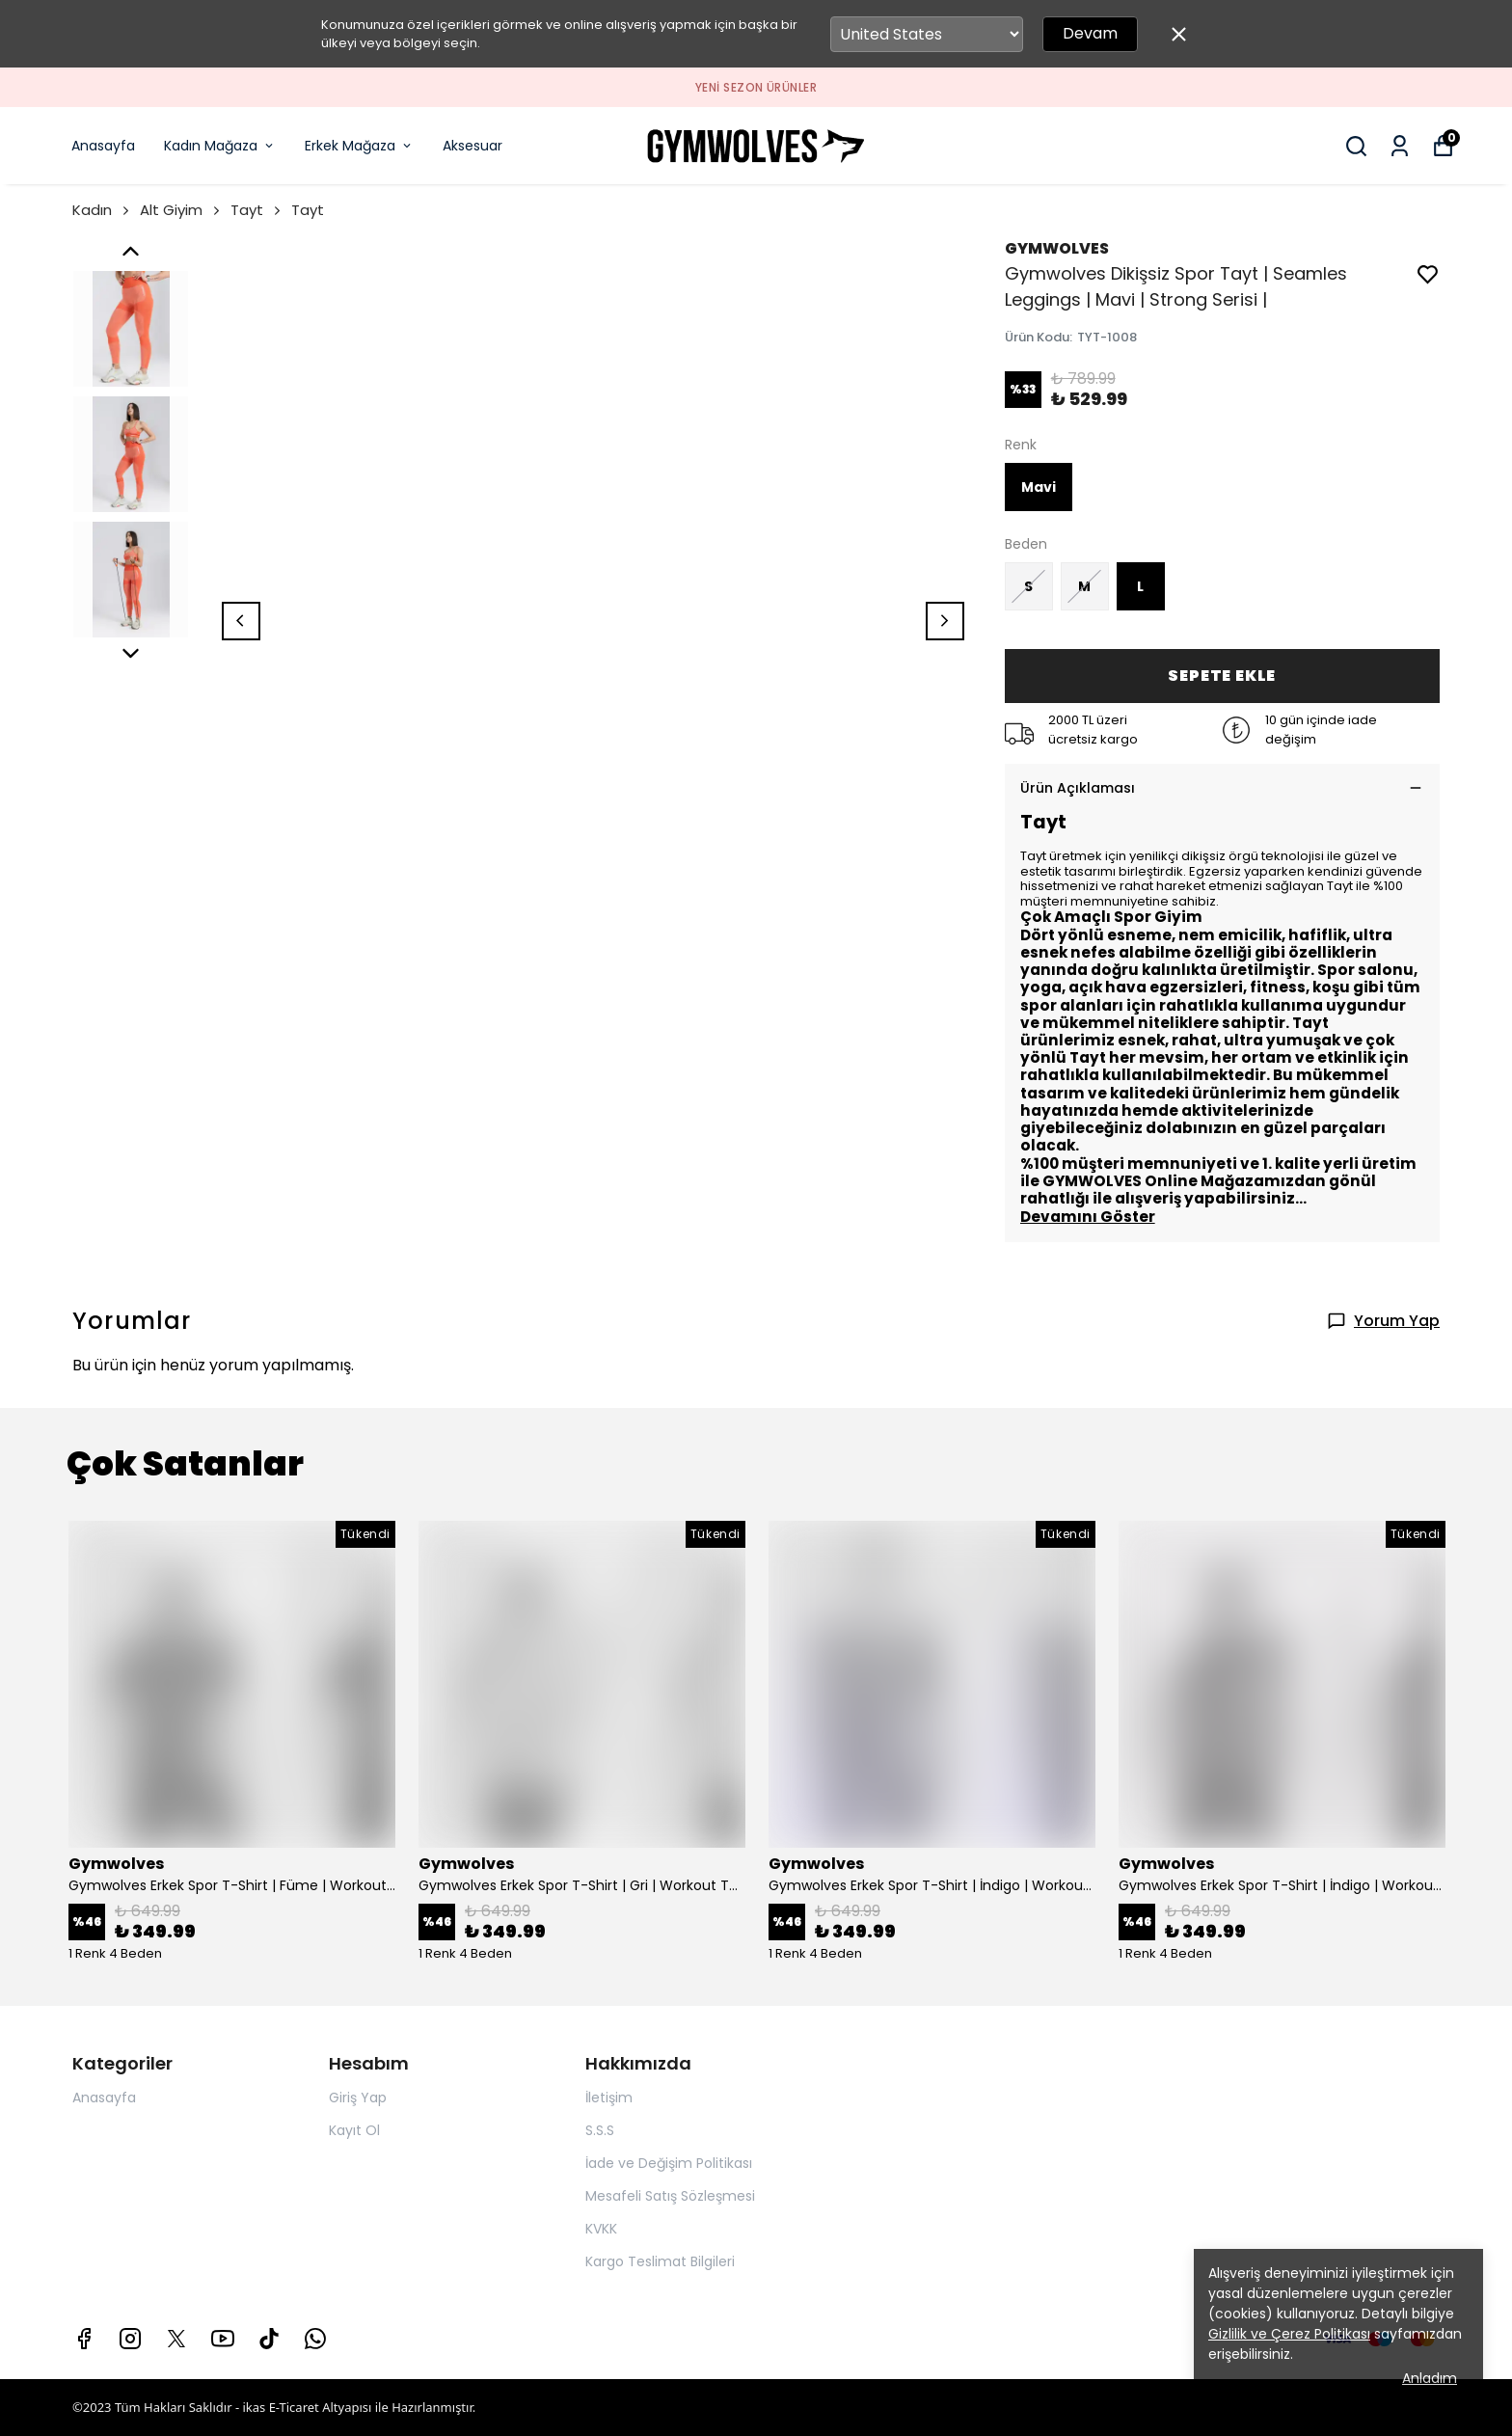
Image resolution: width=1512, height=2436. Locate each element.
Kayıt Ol (354, 2130)
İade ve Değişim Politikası (668, 2163)
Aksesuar (472, 145)
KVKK (601, 2228)
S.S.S (599, 2130)
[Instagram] (130, 2338)
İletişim (609, 2097)
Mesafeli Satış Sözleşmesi (670, 2196)
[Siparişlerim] (1400, 146)
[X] (176, 2338)
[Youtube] (222, 2338)
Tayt (257, 210)
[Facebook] (83, 2338)
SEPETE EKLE (1222, 675)
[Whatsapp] (315, 2338)
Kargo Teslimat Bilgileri (660, 2261)
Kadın (102, 210)
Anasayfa (103, 145)
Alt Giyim (181, 210)
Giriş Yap (358, 2097)
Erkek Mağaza (359, 145)
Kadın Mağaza (220, 145)
